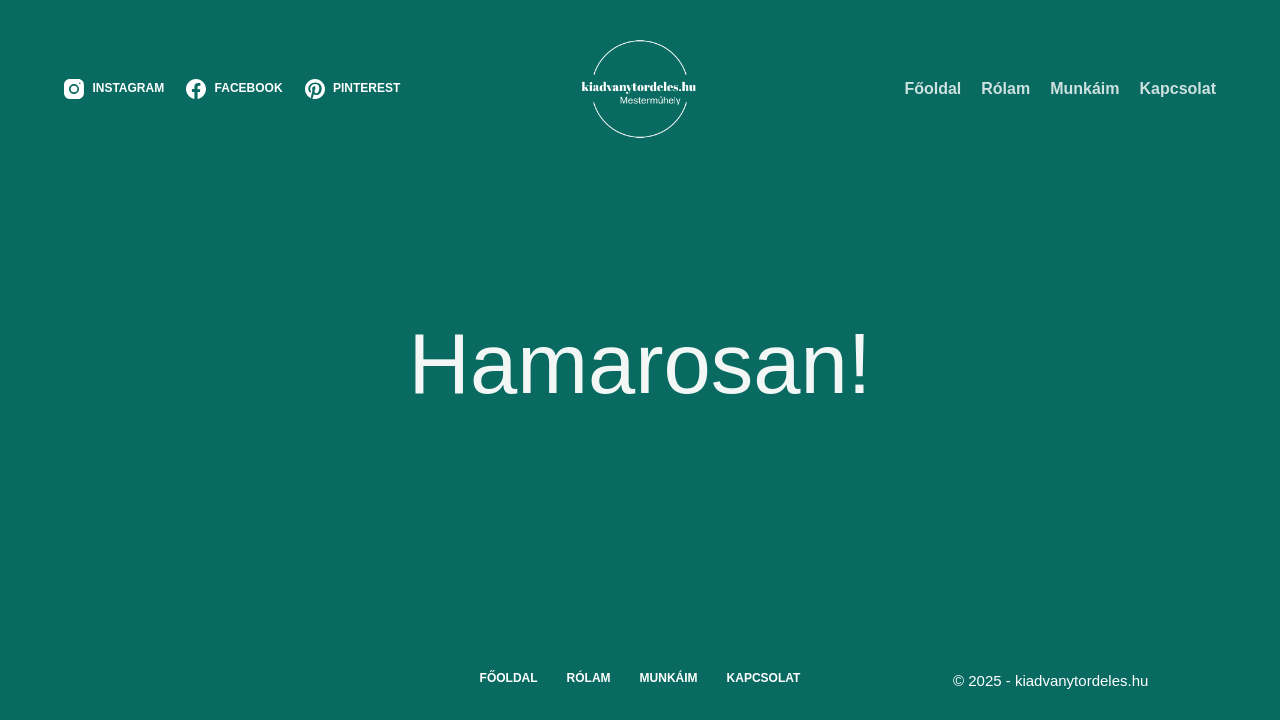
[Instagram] (114, 89)
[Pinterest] (353, 89)
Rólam (1005, 88)
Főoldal (932, 88)
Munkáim (1084, 88)
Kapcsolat (1178, 88)
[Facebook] (234, 89)
